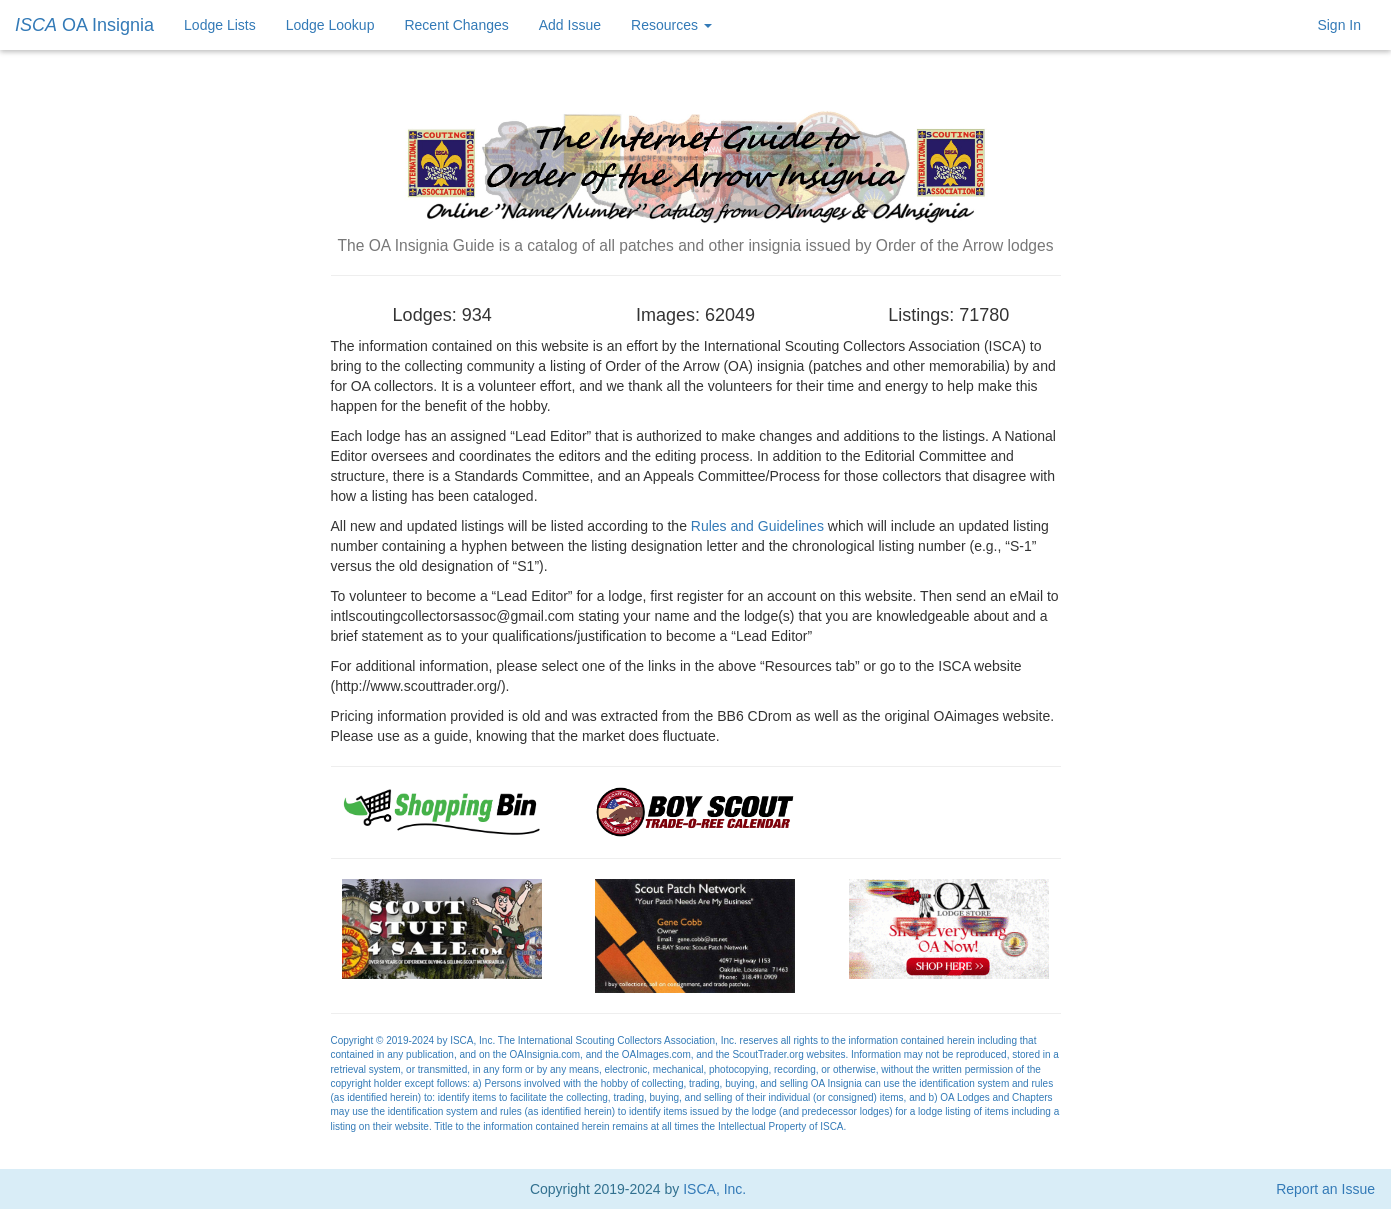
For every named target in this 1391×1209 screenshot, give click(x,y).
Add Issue (570, 25)
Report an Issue (1325, 1189)
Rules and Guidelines (757, 526)
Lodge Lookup (330, 25)
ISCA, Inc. (714, 1189)
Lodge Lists (220, 25)
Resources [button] (671, 25)
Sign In (1339, 25)
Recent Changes (456, 25)
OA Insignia (84, 25)
